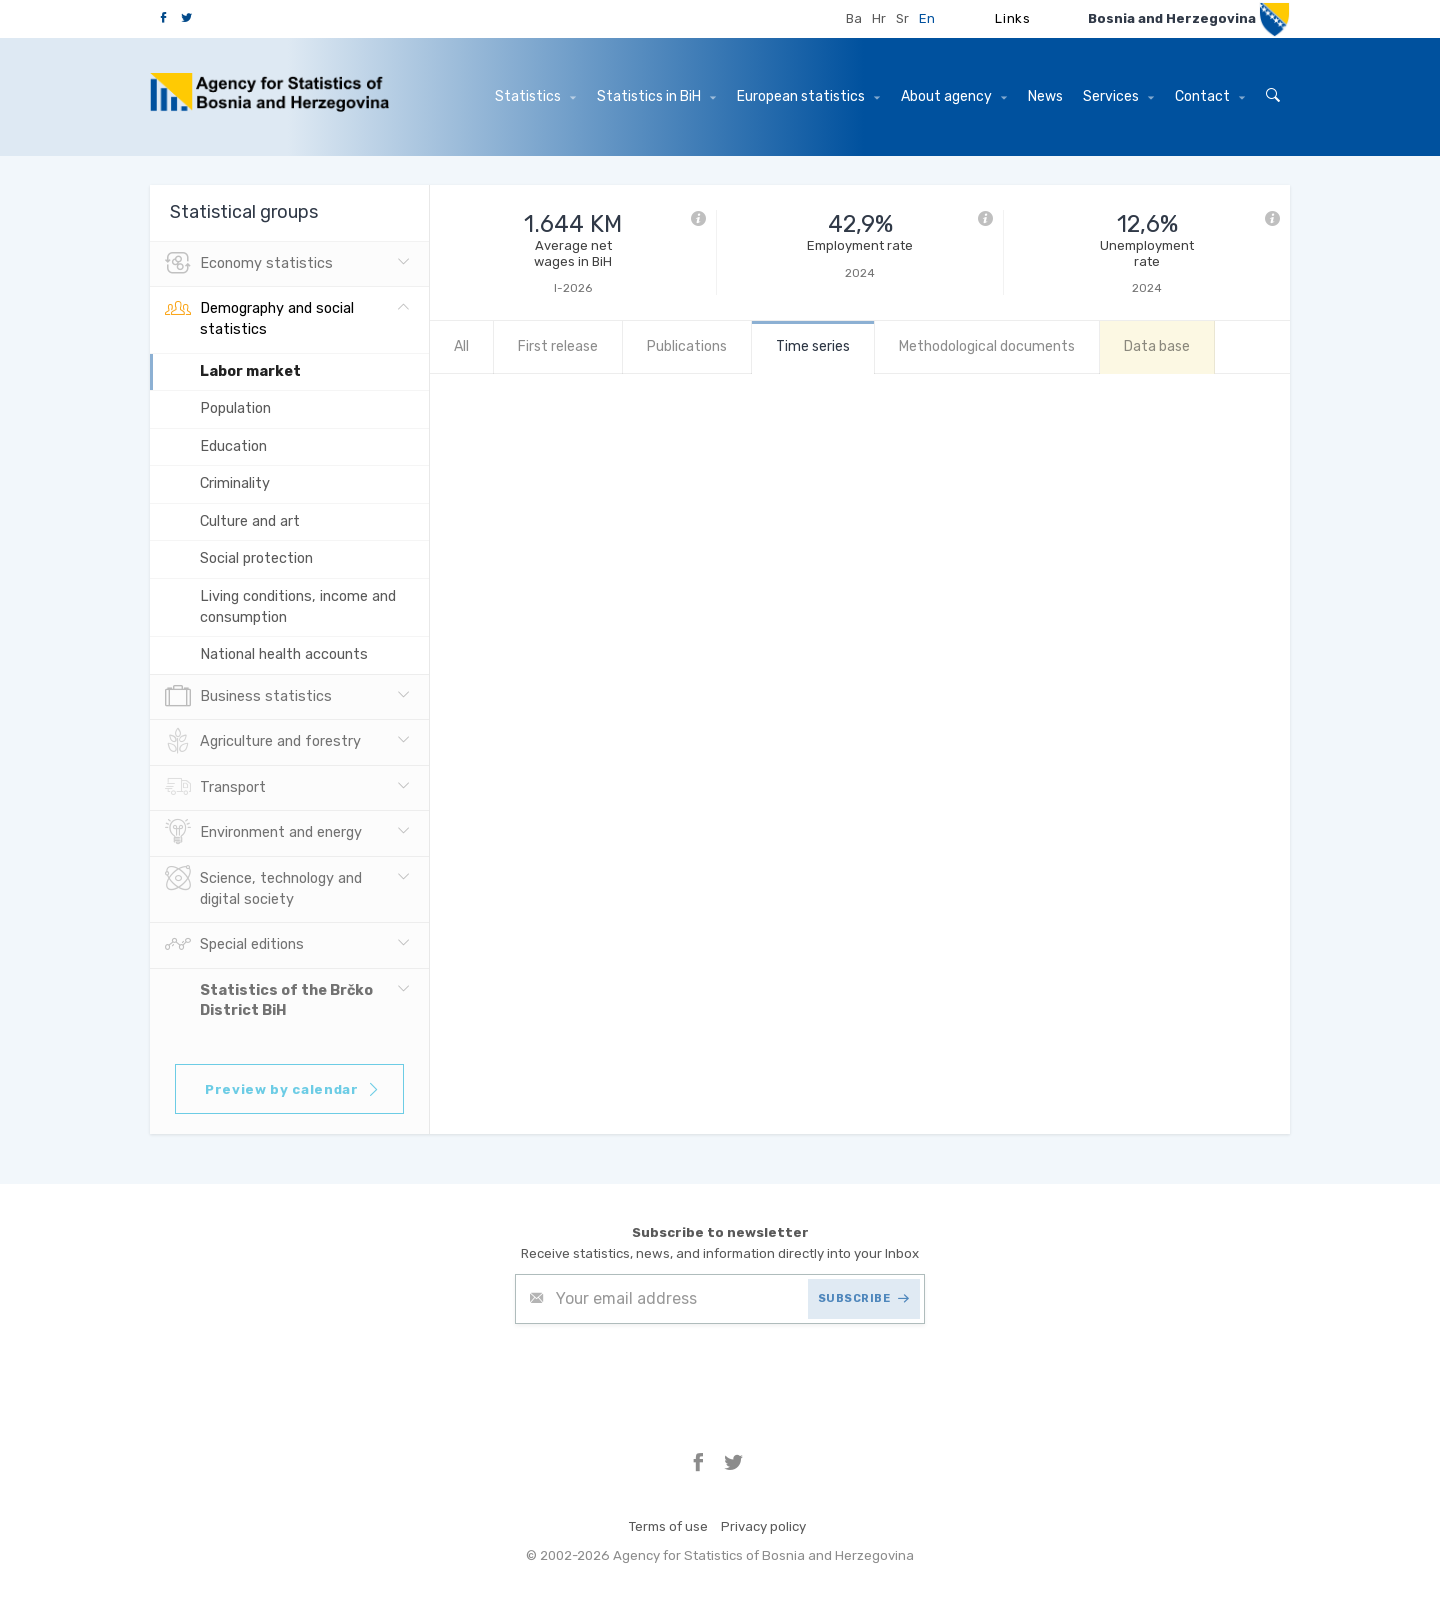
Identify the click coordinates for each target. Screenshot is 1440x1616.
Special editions (234, 945)
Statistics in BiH (656, 96)
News (1045, 96)
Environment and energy (263, 833)
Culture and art (250, 521)
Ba (854, 18)
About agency (954, 96)
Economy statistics (249, 264)
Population (235, 408)
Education (233, 446)
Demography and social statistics (259, 317)
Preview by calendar (292, 1089)
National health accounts (284, 654)
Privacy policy (763, 1526)
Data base (1157, 346)
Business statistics (248, 697)
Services (1118, 96)
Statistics (535, 96)
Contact (1210, 96)
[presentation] (667, 1373)
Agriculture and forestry (263, 742)
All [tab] (461, 346)
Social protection (256, 558)
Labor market (250, 371)
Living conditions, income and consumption (298, 607)
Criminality (235, 483)
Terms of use (668, 1526)
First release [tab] (558, 346)
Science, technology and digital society (263, 887)
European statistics (808, 96)
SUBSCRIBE (864, 1298)
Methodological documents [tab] (987, 346)
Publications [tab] (687, 346)
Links (1012, 18)
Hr (879, 18)
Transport (215, 788)
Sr (902, 18)
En (927, 18)
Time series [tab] (813, 346)
